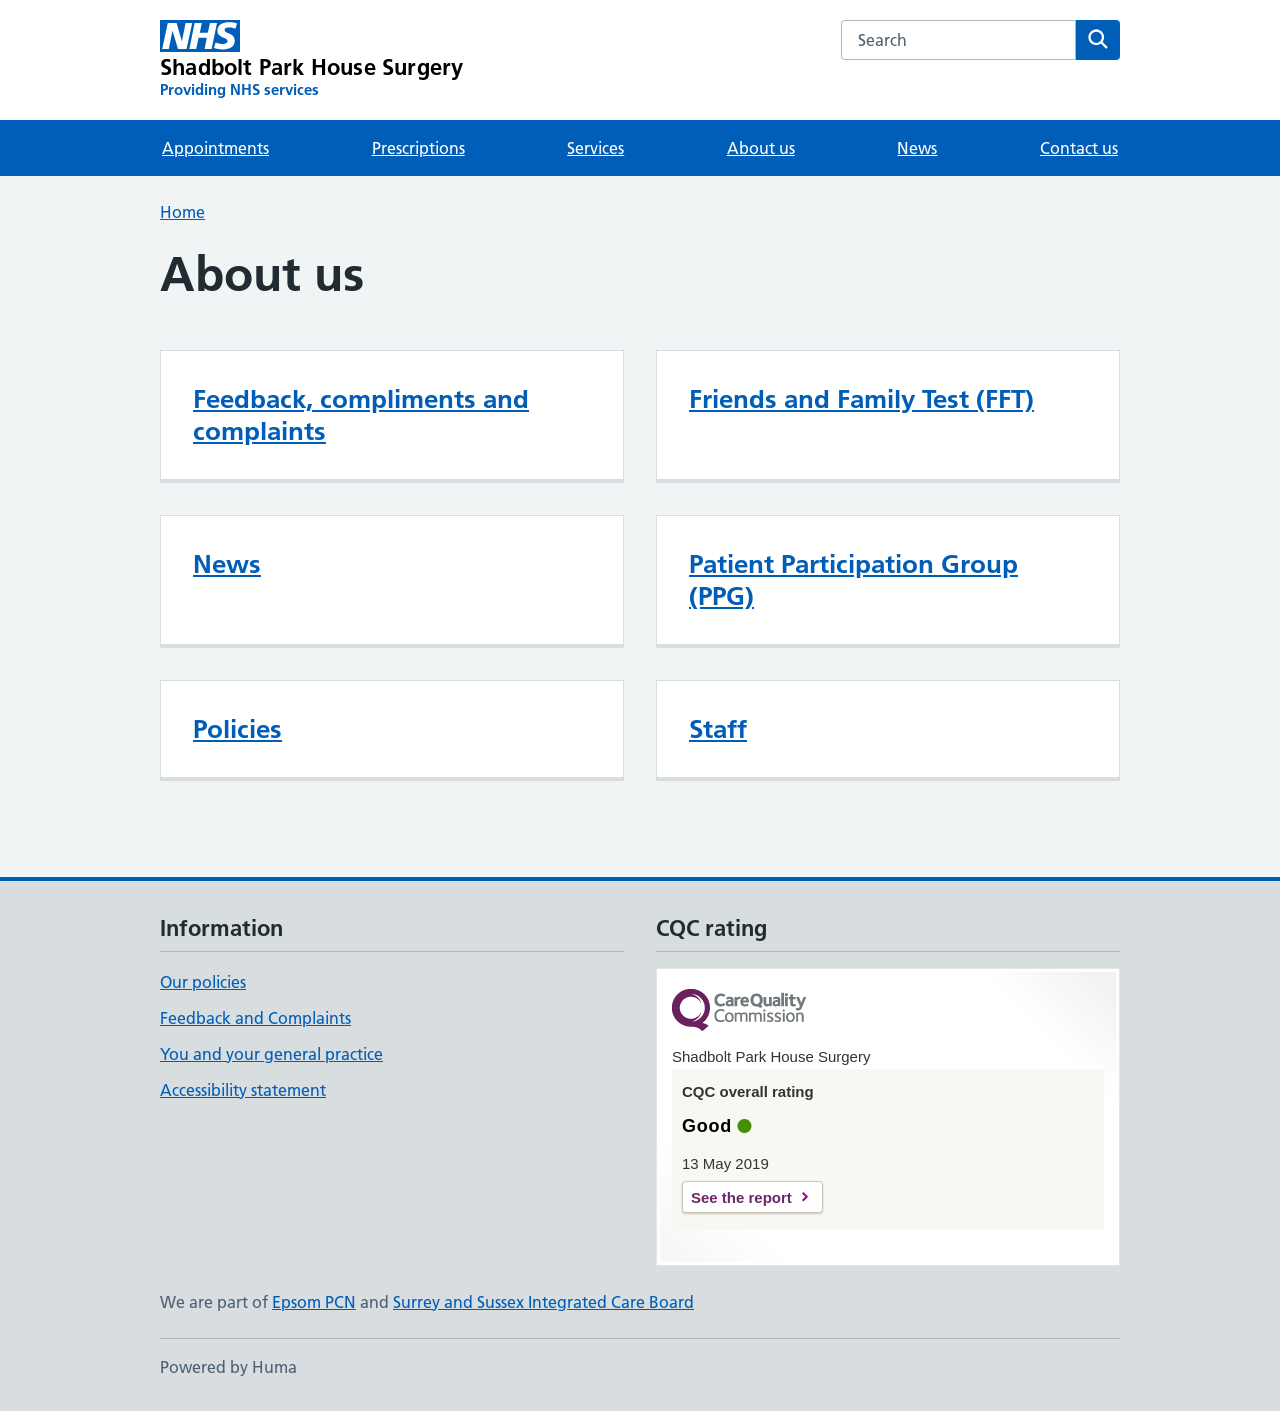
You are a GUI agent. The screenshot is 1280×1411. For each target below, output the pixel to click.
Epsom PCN (314, 1302)
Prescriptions (418, 148)
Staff (718, 729)
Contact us (1079, 148)
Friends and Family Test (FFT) (861, 399)
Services (595, 148)
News (917, 148)
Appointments (215, 148)
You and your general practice (271, 1054)
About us (761, 148)
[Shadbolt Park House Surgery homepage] (311, 60)
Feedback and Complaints (255, 1018)
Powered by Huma (228, 1367)
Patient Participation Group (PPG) (853, 580)
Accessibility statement (243, 1090)
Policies (237, 729)
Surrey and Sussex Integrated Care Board (543, 1302)
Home (182, 212)
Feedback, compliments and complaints (361, 415)
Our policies (203, 982)
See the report (741, 1197)
